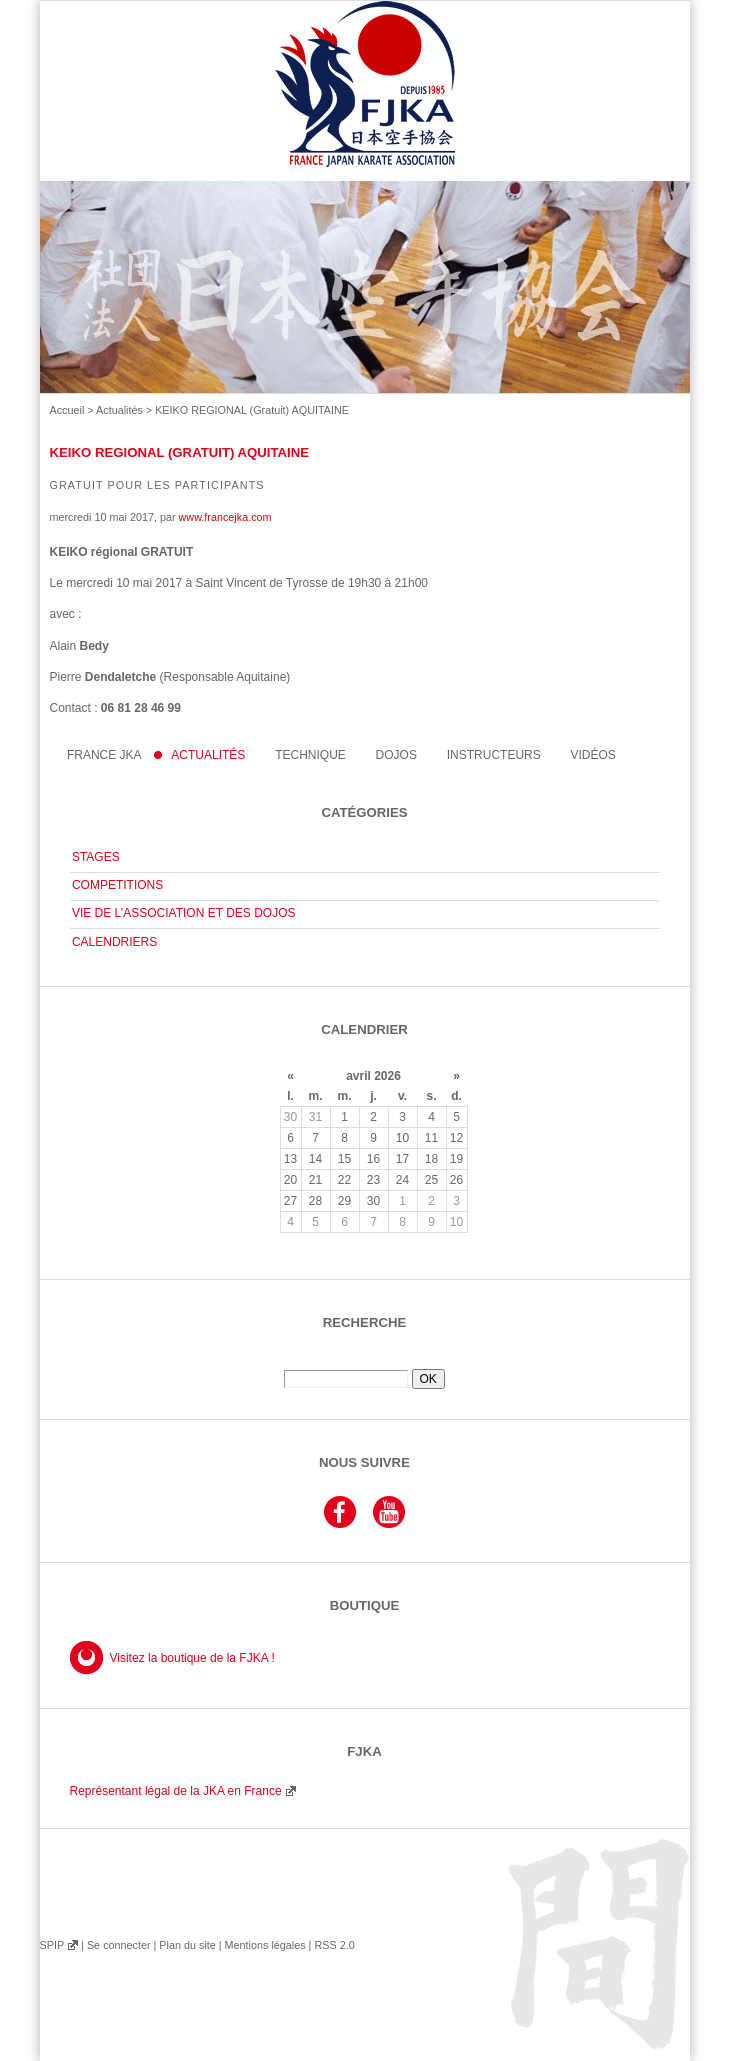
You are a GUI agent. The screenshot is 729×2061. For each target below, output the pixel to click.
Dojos (396, 755)
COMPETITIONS (117, 885)
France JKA (104, 755)
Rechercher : (365, 1362)
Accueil (67, 410)
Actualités (119, 410)
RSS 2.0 (334, 1945)
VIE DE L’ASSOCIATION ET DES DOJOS (184, 913)
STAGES (96, 857)
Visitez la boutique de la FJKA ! (192, 1658)
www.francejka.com (225, 517)
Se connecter (119, 1945)
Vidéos (593, 755)
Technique (310, 755)
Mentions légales (264, 1945)
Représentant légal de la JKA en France (176, 1791)
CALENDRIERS (114, 942)
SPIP (52, 1945)
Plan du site (187, 1945)
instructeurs (494, 755)
